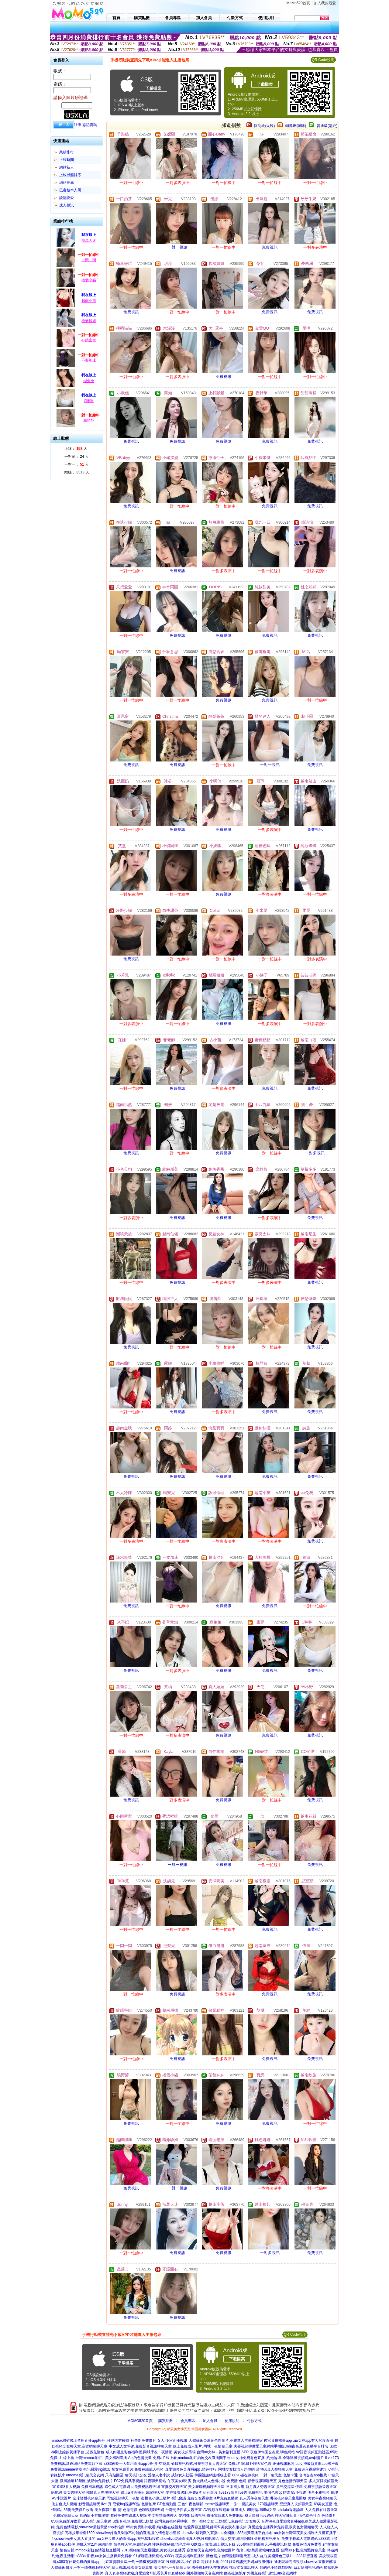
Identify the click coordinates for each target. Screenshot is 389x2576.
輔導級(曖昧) (295, 126)
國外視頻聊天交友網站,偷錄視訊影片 (216, 2573)
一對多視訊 (315, 1153)
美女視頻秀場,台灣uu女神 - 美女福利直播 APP (211, 2452)
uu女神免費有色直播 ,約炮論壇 (256, 2458)
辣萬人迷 (88, 240)
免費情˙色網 (236, 2481)
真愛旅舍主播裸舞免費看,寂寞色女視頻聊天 (283, 2527)
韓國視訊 (198, 2515)
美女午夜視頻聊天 (322, 2498)
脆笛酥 (88, 420)
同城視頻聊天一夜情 (123, 2498)
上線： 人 (75, 448)
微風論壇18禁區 (73, 2481)
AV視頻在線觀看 (216, 2510)
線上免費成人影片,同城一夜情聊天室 (202, 2446)
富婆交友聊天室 (174, 2487)
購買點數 (165, 2421)
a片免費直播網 (226, 2498)
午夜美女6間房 (179, 2481)
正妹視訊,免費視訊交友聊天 (237, 2521)
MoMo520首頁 (298, 3)
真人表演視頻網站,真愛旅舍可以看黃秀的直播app (145, 2573)
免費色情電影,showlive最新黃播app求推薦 (90, 2527)
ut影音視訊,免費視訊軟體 (133, 2521)
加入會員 (210, 2421)
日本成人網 (235, 2487)
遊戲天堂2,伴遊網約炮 (94, 2544)
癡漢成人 (238, 2510)
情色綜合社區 (309, 2515)
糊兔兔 (88, 381)
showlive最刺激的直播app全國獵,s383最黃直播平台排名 (227, 2533)
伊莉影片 (210, 2492)
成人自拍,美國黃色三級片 (272, 2556)
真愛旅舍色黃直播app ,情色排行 (191, 2469)
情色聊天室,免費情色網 (132, 2544)
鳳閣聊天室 (155, 2492)
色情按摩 (148, 2504)
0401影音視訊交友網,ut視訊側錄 (246, 2562)
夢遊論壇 (173, 2492)
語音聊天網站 (155, 2481)
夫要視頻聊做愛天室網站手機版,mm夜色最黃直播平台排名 (281, 2446)
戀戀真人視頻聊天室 (296, 2504)
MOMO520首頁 (140, 2421)
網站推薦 (66, 182)
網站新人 (66, 167)
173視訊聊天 (268, 2504)
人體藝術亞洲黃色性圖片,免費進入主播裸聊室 (226, 2440)
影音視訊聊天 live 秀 (95, 2504)
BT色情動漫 (166, 2504)
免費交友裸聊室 (200, 2498)
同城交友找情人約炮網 (236, 2469)
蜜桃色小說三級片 (155, 2498)
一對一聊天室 (271, 2475)
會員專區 (188, 2421)
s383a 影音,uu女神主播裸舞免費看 (104, 2556)
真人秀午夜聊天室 (254, 2498)
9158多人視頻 (68, 2487)
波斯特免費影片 (100, 2481)
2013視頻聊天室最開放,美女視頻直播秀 (153, 2550)
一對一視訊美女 (243, 2504)
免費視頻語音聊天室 (320, 2487)
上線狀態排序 (70, 175)
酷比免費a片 (191, 2492)
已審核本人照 (70, 190)
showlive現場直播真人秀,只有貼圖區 (189, 2539)
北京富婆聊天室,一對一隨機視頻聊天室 (133, 2562)
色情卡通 (290, 2475)
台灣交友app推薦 (313, 2475)
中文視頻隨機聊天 (162, 2515)
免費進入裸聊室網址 (310, 2469)
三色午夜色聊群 (190, 2504)
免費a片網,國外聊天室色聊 (249, 2463)
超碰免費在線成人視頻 (128, 2515)
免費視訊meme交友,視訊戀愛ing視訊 (80, 2469)
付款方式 (254, 2421)
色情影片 (329, 2515)
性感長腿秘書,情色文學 (171, 2544)
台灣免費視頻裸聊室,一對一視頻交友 (184, 2521)
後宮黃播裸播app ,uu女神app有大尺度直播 (298, 2440)
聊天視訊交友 (136, 2475)
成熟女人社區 (182, 2475)
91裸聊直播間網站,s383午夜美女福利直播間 (169, 2556)
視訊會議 (178, 2498)
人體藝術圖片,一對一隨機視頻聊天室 (80, 2567)
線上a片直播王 (133, 2492)
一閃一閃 (88, 260)
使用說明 (232, 2421)
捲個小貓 (88, 280)
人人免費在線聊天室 (321, 2510)
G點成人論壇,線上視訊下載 (213, 2544)
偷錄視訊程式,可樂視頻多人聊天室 (199, 2463)
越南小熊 (88, 301)
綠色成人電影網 (117, 2487)
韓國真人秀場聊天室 (102, 2492)
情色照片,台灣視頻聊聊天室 (228, 2556)
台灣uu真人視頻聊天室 (274, 2469)
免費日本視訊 (92, 2487)
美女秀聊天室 (74, 2492)
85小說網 (298, 2492)
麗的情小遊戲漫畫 (94, 2515)
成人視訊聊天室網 (96, 2521)
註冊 (77, 125)
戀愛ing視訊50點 (126, 2504)
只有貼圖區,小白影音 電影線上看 (192, 2562)
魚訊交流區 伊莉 (289, 2487)
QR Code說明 (323, 60)
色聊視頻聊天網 (151, 2510)
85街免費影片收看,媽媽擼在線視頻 (154, 2527)
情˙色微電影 (127, 2510)
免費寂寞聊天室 (65, 2515)
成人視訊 (66, 205)
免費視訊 (270, 247)
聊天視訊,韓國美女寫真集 (132, 2567)
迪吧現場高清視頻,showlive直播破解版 (305, 2562)
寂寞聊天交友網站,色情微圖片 (211, 2550)
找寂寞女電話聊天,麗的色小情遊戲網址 (260, 2567)
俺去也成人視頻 (64, 2504)
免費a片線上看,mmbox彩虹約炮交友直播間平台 (191, 2458)
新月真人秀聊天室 (260, 2487)
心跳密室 (88, 340)
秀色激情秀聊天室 (292, 2481)
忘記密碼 (89, 125)
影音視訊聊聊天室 (262, 2481)
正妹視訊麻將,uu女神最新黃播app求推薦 (306, 2463)
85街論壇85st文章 (261, 2510)
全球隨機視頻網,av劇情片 (303, 2458)
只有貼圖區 (114, 2475)
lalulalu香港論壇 (290, 2510)
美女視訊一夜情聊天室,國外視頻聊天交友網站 (191, 2567)
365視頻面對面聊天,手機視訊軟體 (263, 2544)
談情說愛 (66, 198)
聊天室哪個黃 (286, 2515)
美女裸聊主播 (105, 2510)
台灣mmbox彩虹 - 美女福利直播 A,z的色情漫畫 (113, 2458)
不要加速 (88, 360)
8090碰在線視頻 (245, 2475)
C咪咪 (89, 401)
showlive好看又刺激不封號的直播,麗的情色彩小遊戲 (138, 2533)
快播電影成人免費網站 (225, 2515)
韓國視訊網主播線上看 (212, 2475)
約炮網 (56, 2492)
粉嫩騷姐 (88, 321)
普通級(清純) (327, 126)
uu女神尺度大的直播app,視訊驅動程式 (128, 2539)
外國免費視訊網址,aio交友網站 (271, 2573)
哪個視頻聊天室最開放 (288, 2498)
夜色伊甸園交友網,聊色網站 (272, 2452)
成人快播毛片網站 (259, 2515)
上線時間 (66, 160)
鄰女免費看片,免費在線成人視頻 (138, 2469)
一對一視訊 (178, 247)
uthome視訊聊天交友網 (85, 2475)
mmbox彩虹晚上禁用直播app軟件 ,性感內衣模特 (90, 2440)
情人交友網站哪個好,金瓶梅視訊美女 (250, 2539)
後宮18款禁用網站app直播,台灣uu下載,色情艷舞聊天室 (280, 2550)
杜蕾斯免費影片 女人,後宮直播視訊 (159, 2440)
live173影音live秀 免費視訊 (241, 2492)
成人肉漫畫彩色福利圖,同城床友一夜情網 (139, 2452)
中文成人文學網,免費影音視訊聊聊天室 (140, 2446)
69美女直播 (323, 2504)
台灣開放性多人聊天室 (183, 2510)
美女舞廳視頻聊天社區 (206, 2487)
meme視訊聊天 (217, 2504)
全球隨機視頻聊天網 (89, 2498)
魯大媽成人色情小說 (209, 2481)
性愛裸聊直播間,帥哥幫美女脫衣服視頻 (215, 2527)
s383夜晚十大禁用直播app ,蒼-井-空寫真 (137, 2463)
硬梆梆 (184, 2515)
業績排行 (66, 152)
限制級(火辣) (264, 126)
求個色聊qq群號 (277, 2492)
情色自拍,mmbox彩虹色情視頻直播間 (90, 2550)
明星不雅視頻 (318, 2492)
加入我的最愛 (325, 3)
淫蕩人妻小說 (159, 2475)
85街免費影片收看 (78, 2510)
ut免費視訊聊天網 (145, 2487)
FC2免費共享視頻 (128, 2481)
